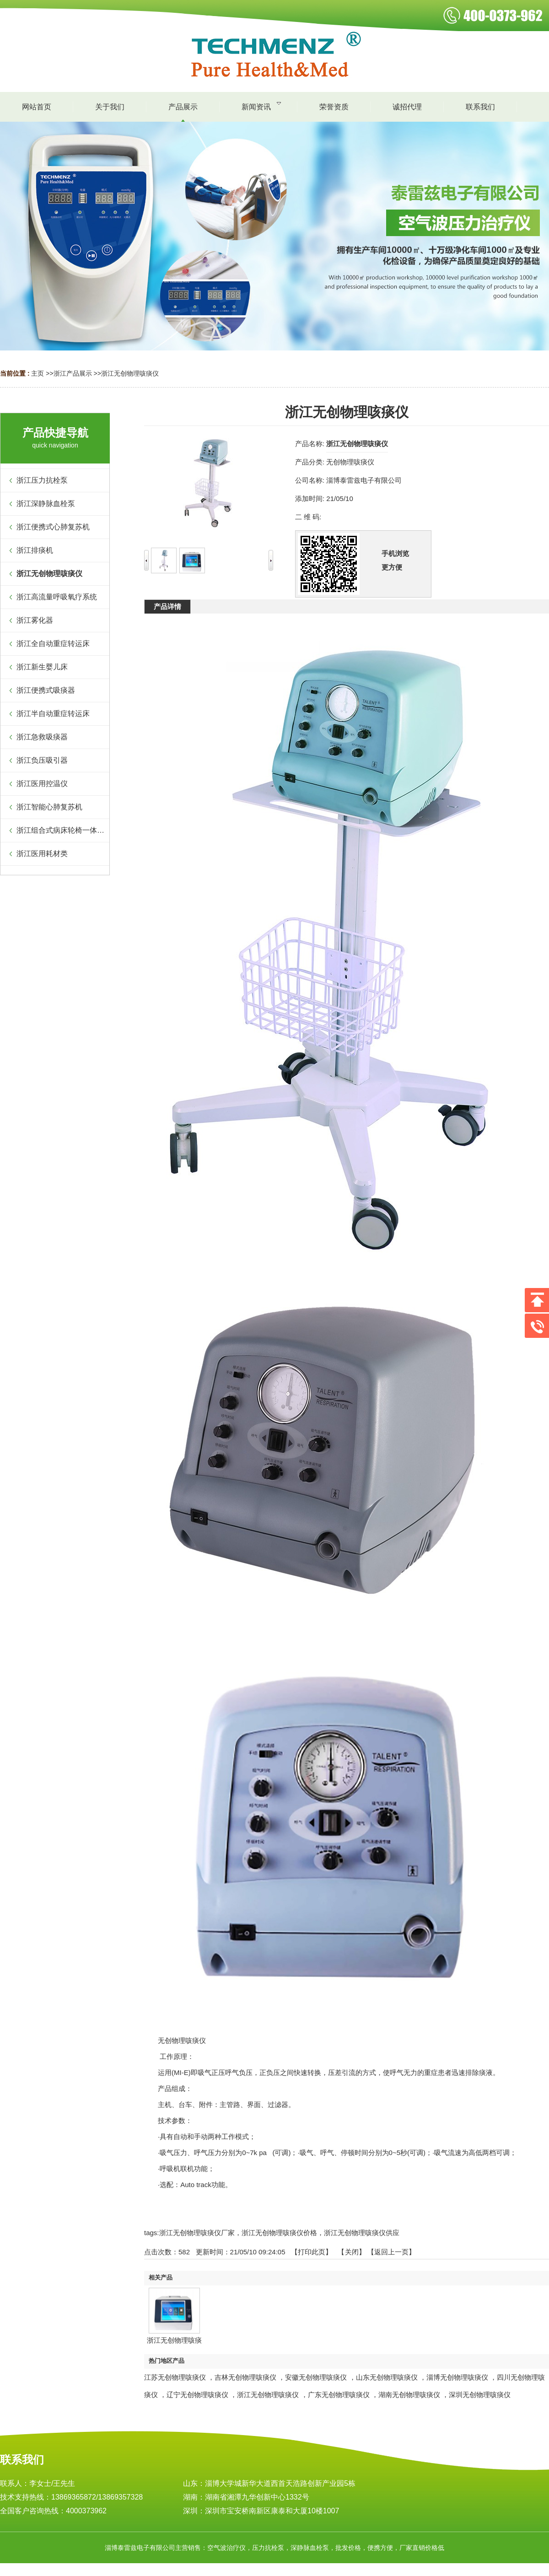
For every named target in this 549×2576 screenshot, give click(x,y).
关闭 (352, 2252)
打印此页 (311, 2252)
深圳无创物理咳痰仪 (480, 2394)
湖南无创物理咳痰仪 (409, 2394)
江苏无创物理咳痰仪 (175, 2377)
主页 (37, 373)
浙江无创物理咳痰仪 (130, 373)
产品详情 (167, 606)
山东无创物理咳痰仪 (387, 2377)
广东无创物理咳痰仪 (339, 2394)
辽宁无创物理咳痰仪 (197, 2394)
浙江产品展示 (73, 373)
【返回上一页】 (391, 2252)
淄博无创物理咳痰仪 (457, 2377)
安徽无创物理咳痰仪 (316, 2377)
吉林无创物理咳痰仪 (245, 2377)
